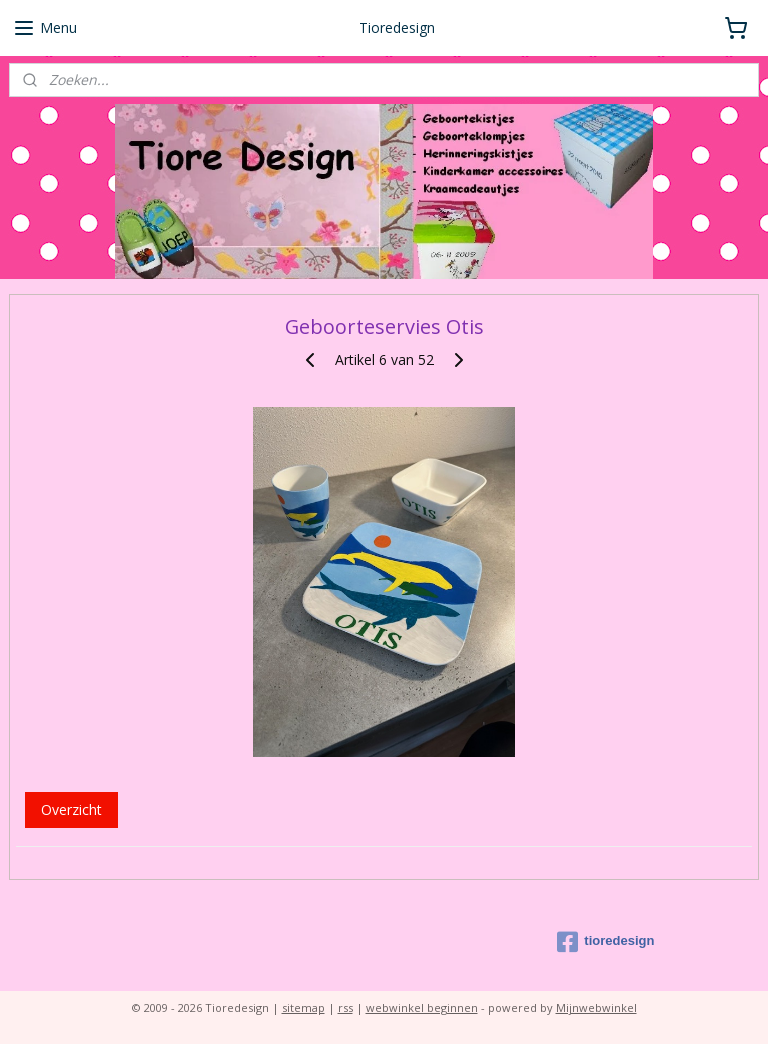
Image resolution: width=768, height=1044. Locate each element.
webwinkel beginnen (422, 1007)
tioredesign (605, 942)
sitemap (303, 1007)
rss (345, 1007)
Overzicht (71, 809)
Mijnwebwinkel (596, 1007)
